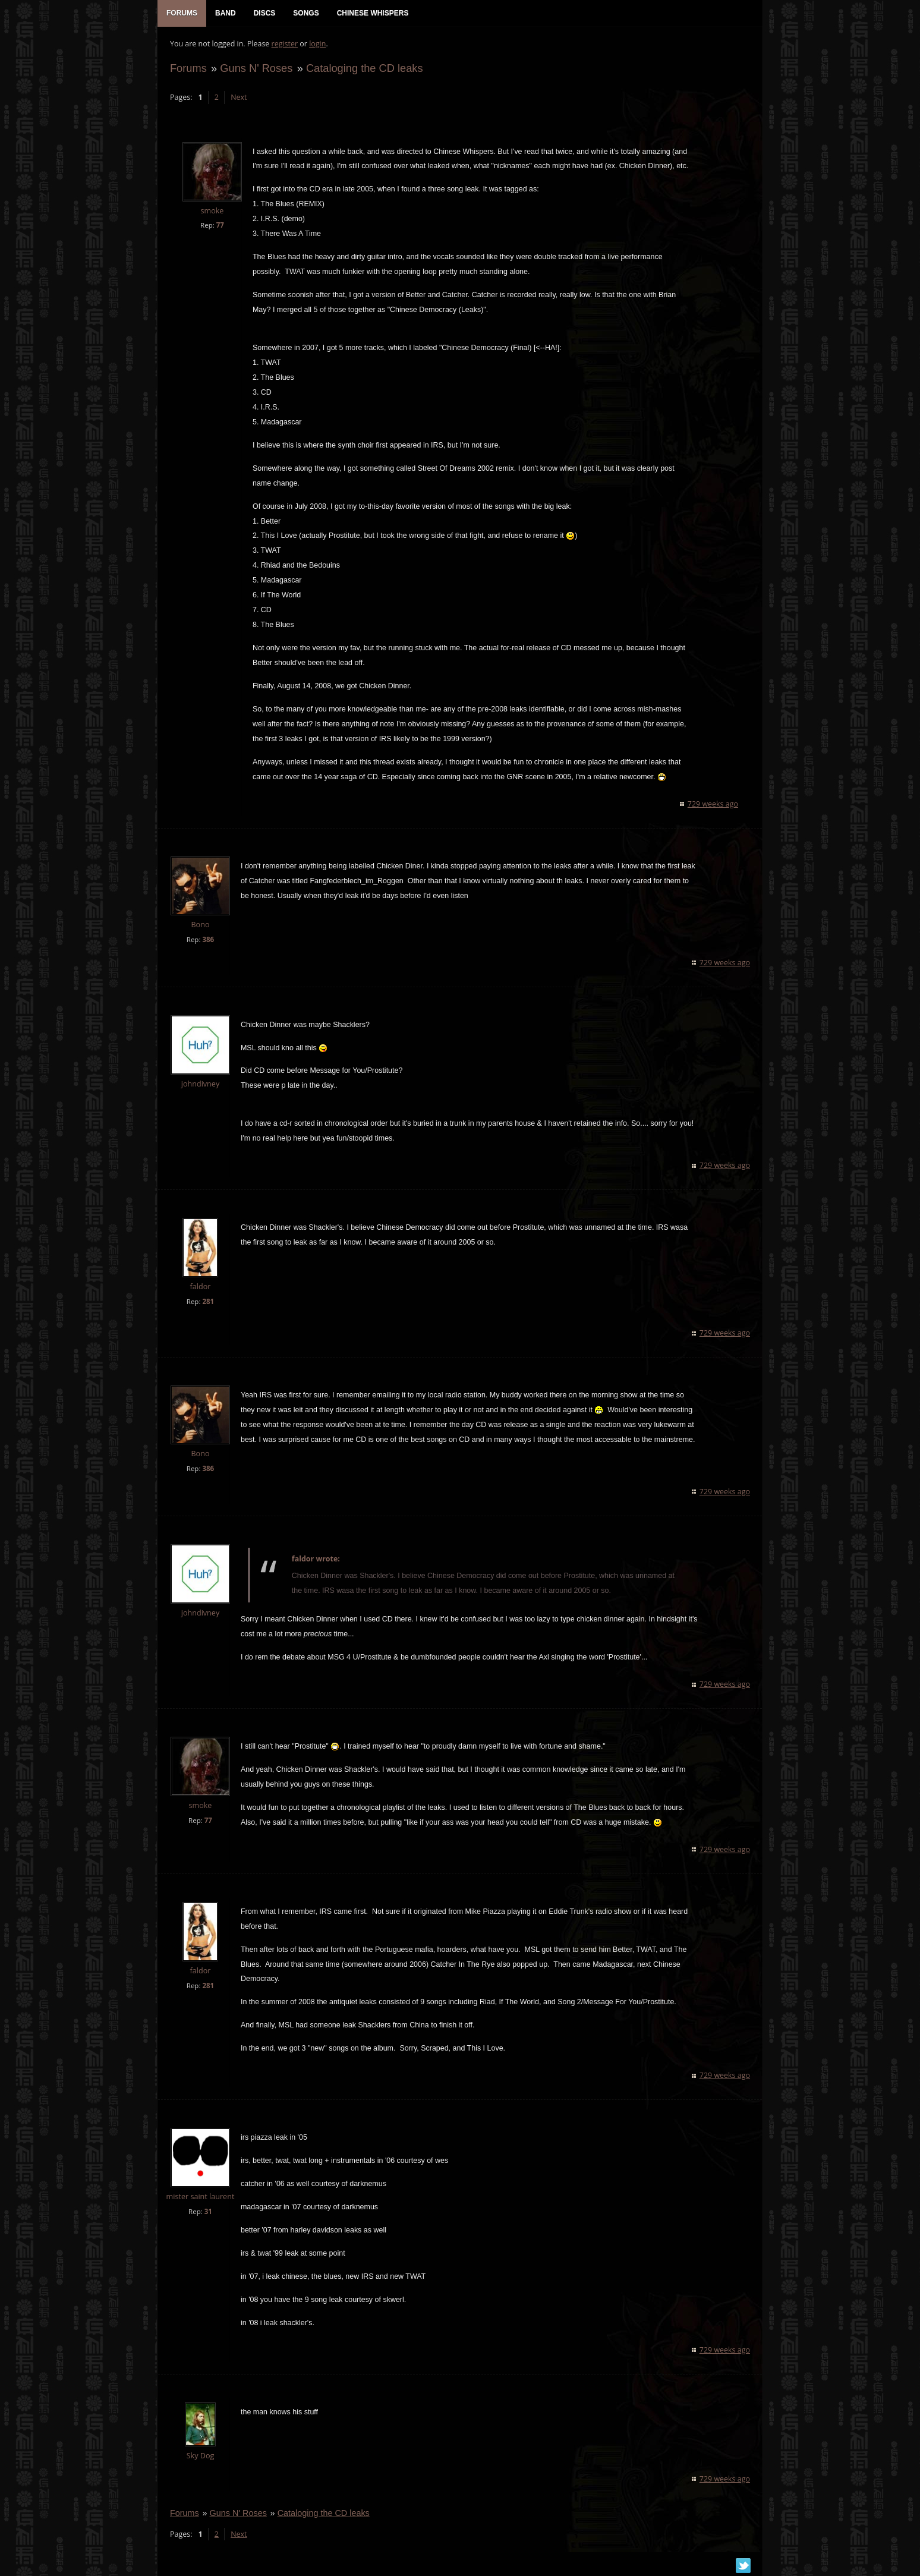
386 (207, 940)
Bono (199, 926)
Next (238, 98)
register (284, 45)
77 (219, 226)
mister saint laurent (200, 2198)
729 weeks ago (713, 805)
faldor (200, 1288)
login (316, 45)
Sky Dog (200, 2457)
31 (208, 2212)
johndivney (200, 1085)
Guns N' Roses (255, 69)
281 (207, 1302)
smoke (211, 212)
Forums (187, 69)
